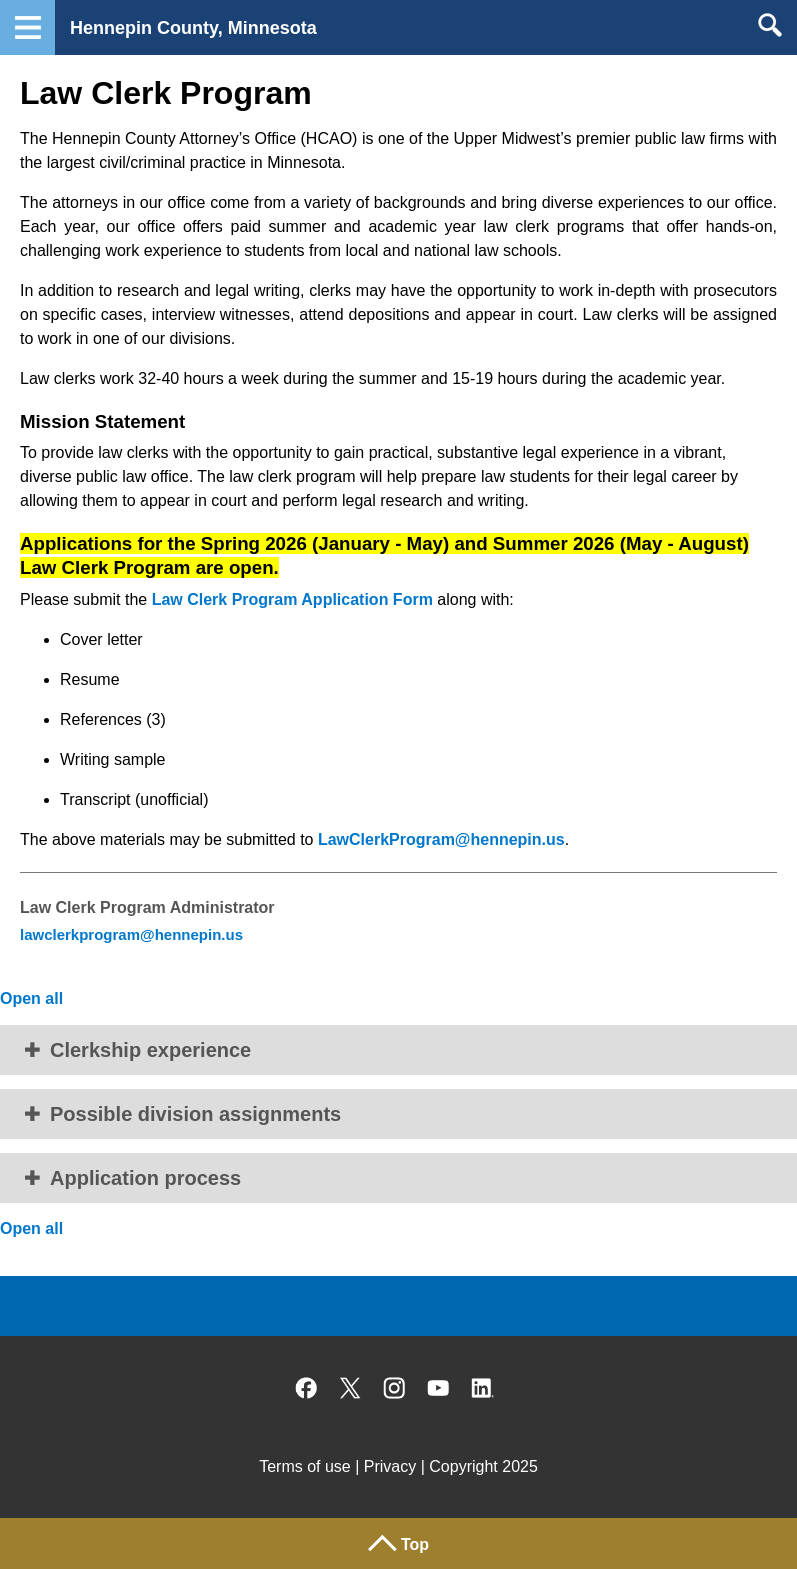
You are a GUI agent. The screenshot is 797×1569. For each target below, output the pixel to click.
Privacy (390, 1466)
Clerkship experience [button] (150, 1050)
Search (769, 25)
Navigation (27, 27)
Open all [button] (31, 998)
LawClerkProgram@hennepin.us (441, 839)
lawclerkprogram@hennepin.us (131, 934)
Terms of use (305, 1466)
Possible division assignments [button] (195, 1114)
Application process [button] (145, 1178)
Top (415, 1544)
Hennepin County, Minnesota (193, 28)
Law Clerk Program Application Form (292, 599)
